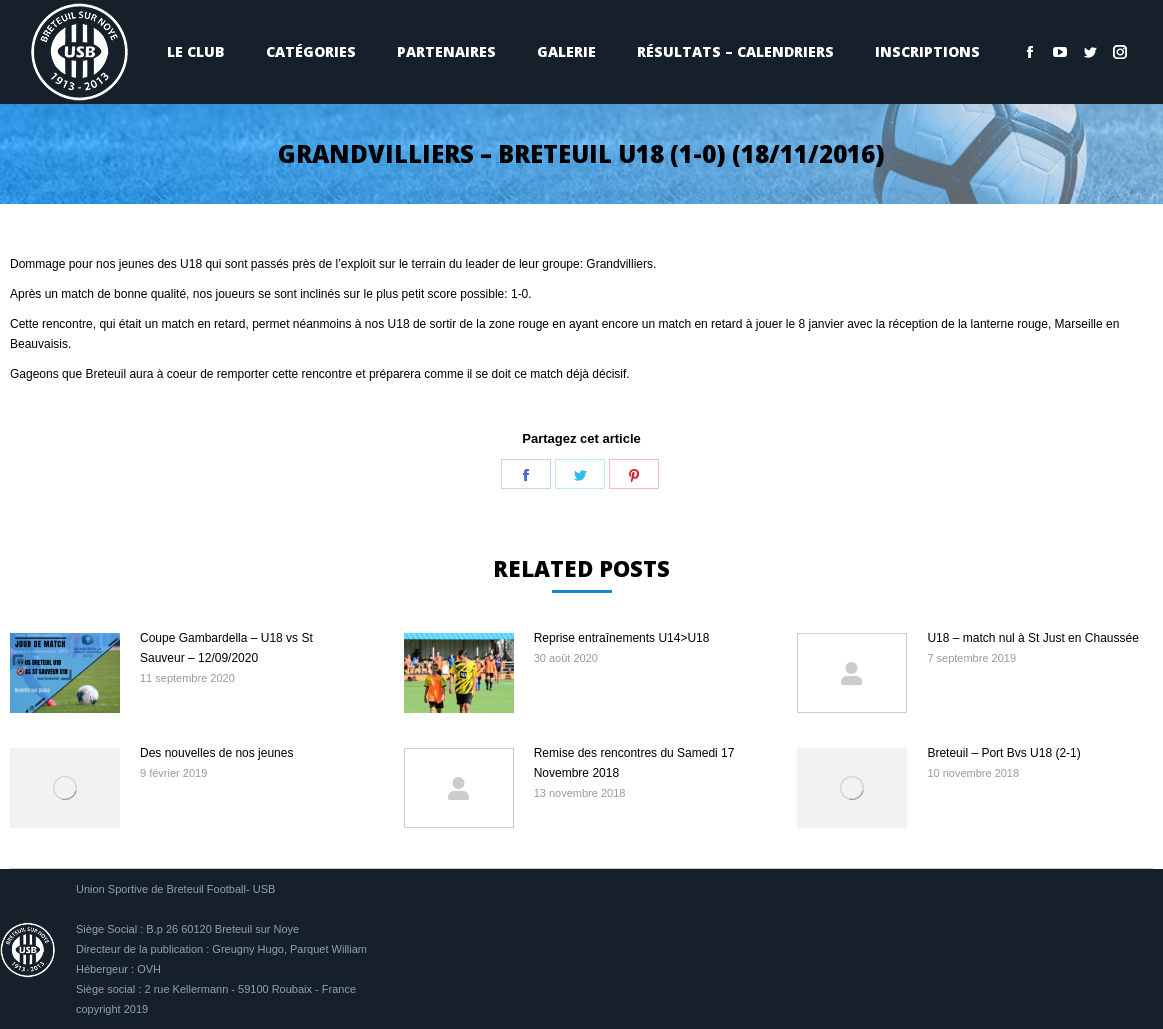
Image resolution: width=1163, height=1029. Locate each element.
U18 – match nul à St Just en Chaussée (1032, 638)
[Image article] (65, 673)
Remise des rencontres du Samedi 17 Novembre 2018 (634, 763)
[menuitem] (195, 52)
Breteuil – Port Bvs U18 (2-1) (1003, 753)
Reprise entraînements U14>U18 (622, 638)
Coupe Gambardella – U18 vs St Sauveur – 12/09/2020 (226, 648)
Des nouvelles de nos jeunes (216, 753)
